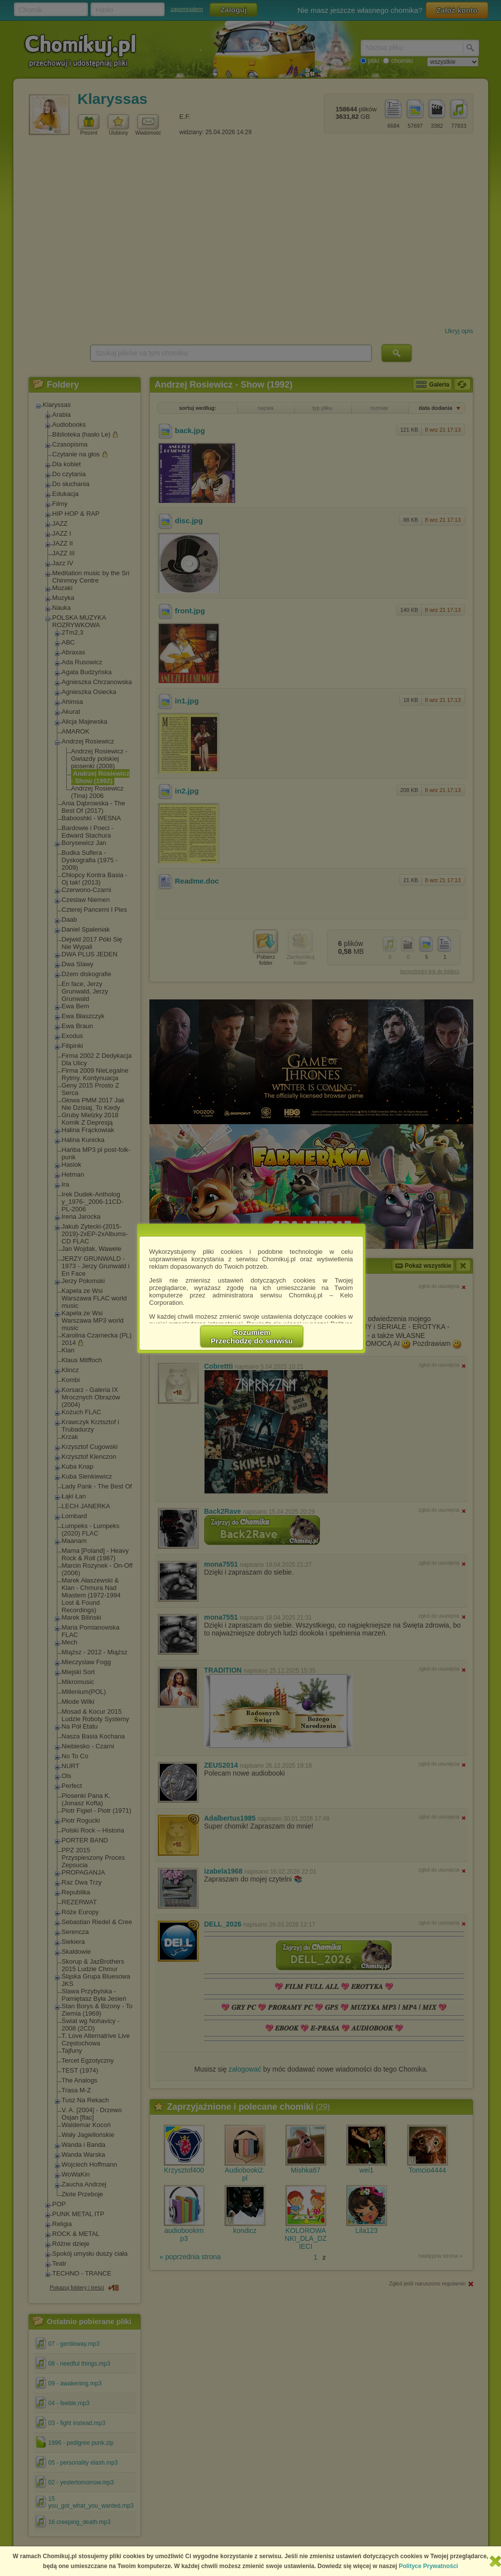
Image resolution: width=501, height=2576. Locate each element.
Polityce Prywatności (428, 2566)
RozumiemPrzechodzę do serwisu (252, 1336)
